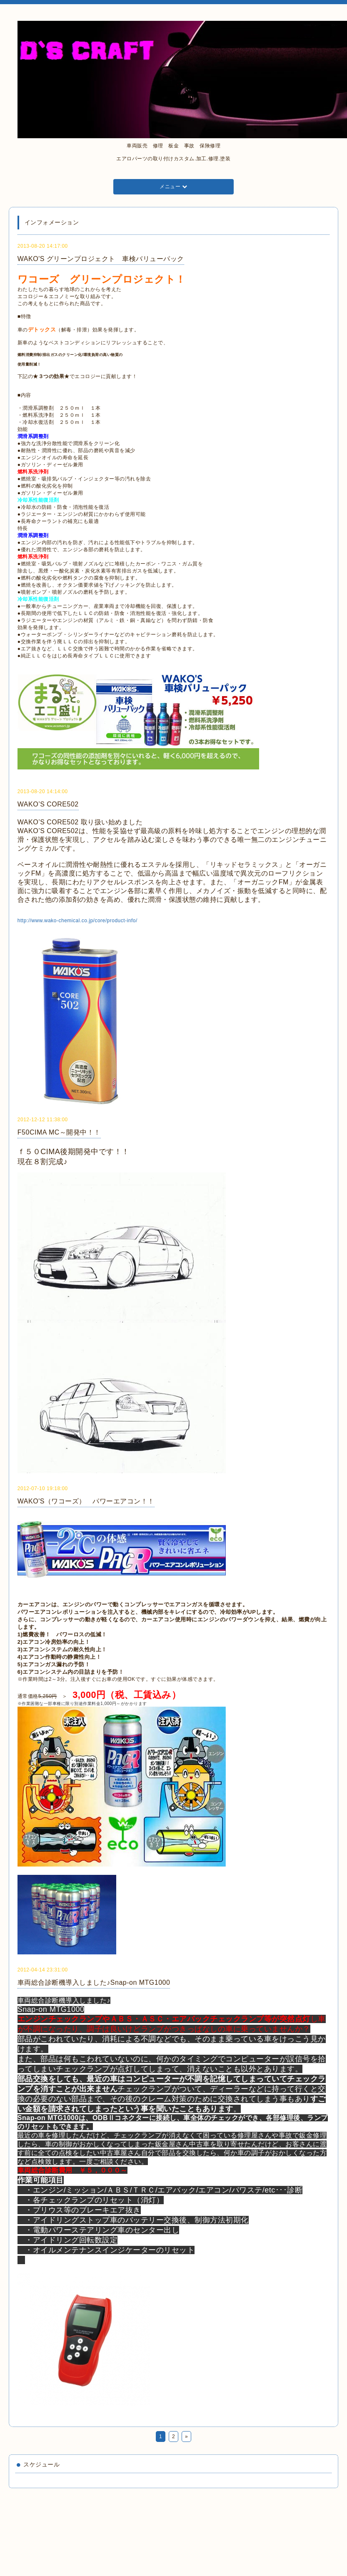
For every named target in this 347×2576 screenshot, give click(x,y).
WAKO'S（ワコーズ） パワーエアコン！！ (86, 1501)
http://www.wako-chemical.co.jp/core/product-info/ (77, 920)
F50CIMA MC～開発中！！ (59, 1132)
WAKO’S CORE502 (48, 804)
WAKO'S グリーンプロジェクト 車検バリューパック (100, 258)
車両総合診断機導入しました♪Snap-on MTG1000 (93, 1982)
